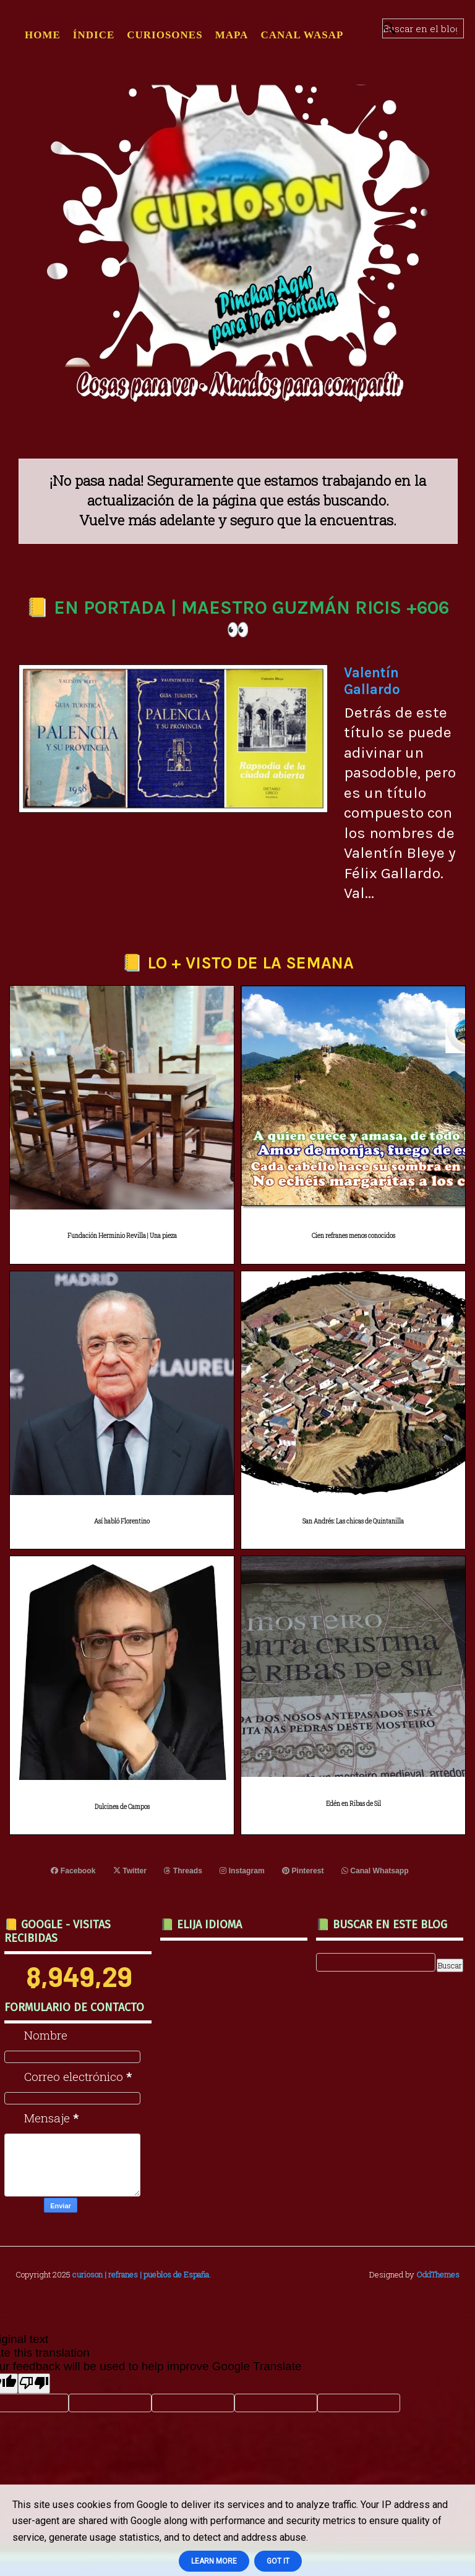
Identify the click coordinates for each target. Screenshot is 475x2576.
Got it (278, 2561)
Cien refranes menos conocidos (353, 1236)
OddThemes (438, 2273)
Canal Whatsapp (374, 1870)
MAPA (232, 35)
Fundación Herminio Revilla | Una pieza (122, 1236)
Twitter (130, 1870)
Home (43, 35)
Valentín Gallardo (372, 681)
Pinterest (302, 1870)
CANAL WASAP (301, 35)
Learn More (214, 2561)
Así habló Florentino (122, 1521)
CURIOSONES (164, 35)
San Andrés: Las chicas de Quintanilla (353, 1521)
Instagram (242, 1870)
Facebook (74, 1870)
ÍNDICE (93, 35)
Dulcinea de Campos (122, 1807)
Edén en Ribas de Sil (353, 1804)
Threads (183, 1870)
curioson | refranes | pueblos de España (140, 2273)
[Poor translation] (34, 2383)
